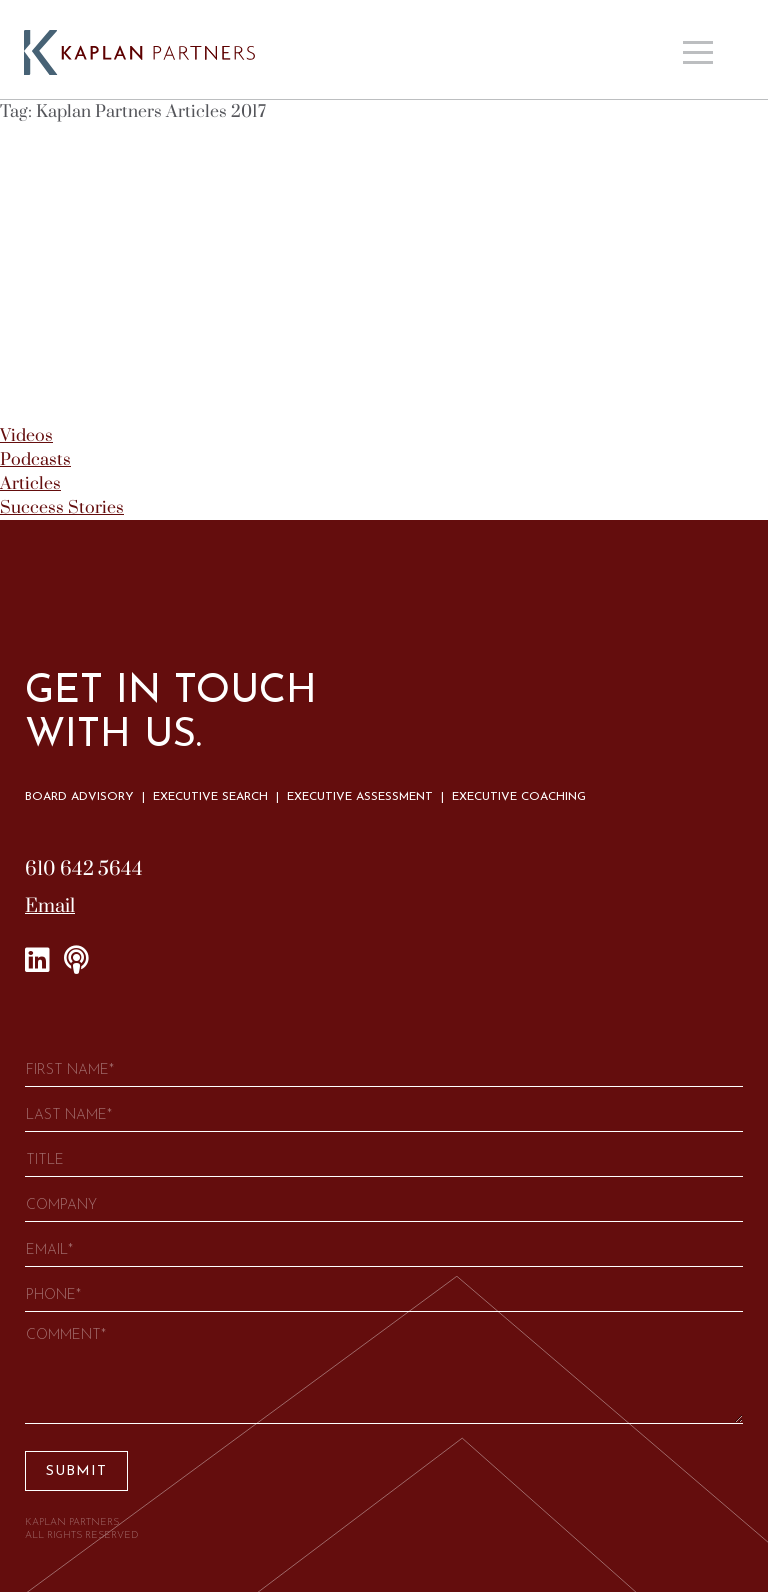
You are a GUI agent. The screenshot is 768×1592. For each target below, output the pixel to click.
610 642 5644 (84, 869)
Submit (76, 1471)
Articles (30, 484)
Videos (26, 436)
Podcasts (35, 460)
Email (50, 906)
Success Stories (62, 508)
